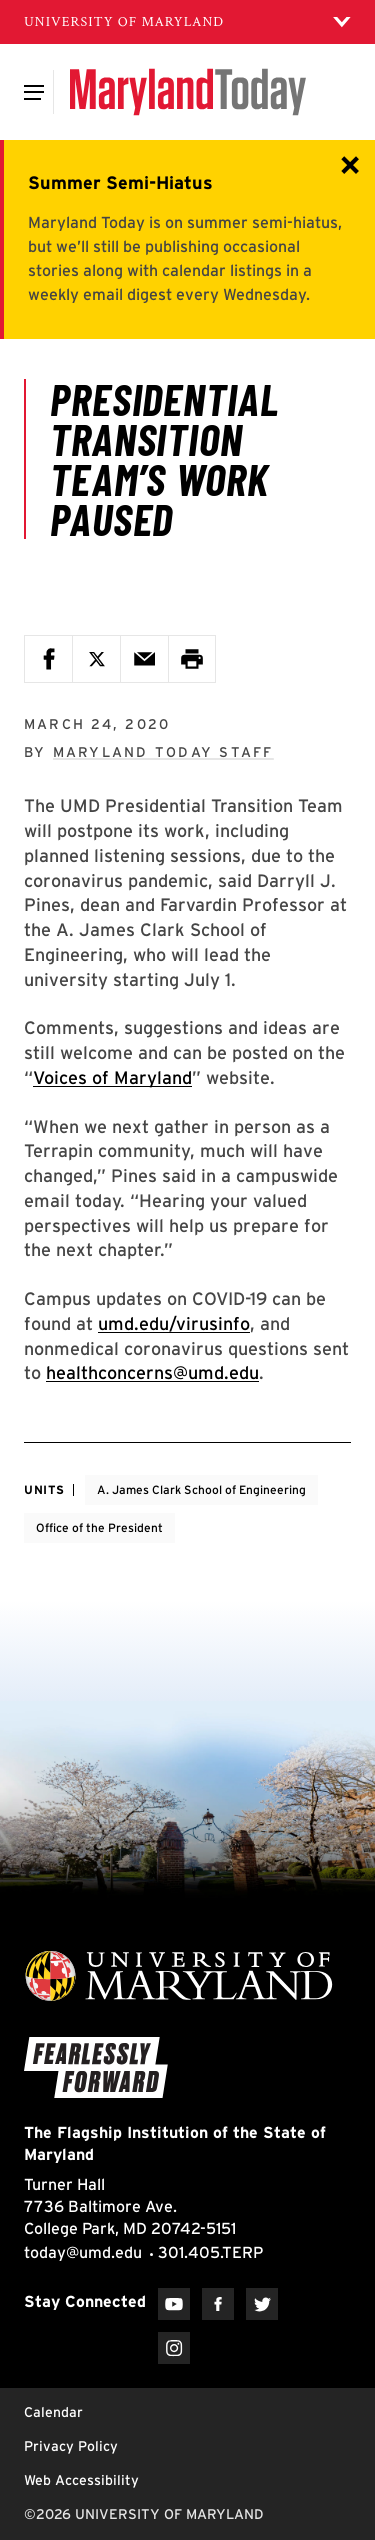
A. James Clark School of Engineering (201, 1489)
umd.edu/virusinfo (174, 1323)
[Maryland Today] (187, 92)
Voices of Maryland (112, 1077)
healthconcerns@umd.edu (152, 1372)
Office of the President (99, 1527)
